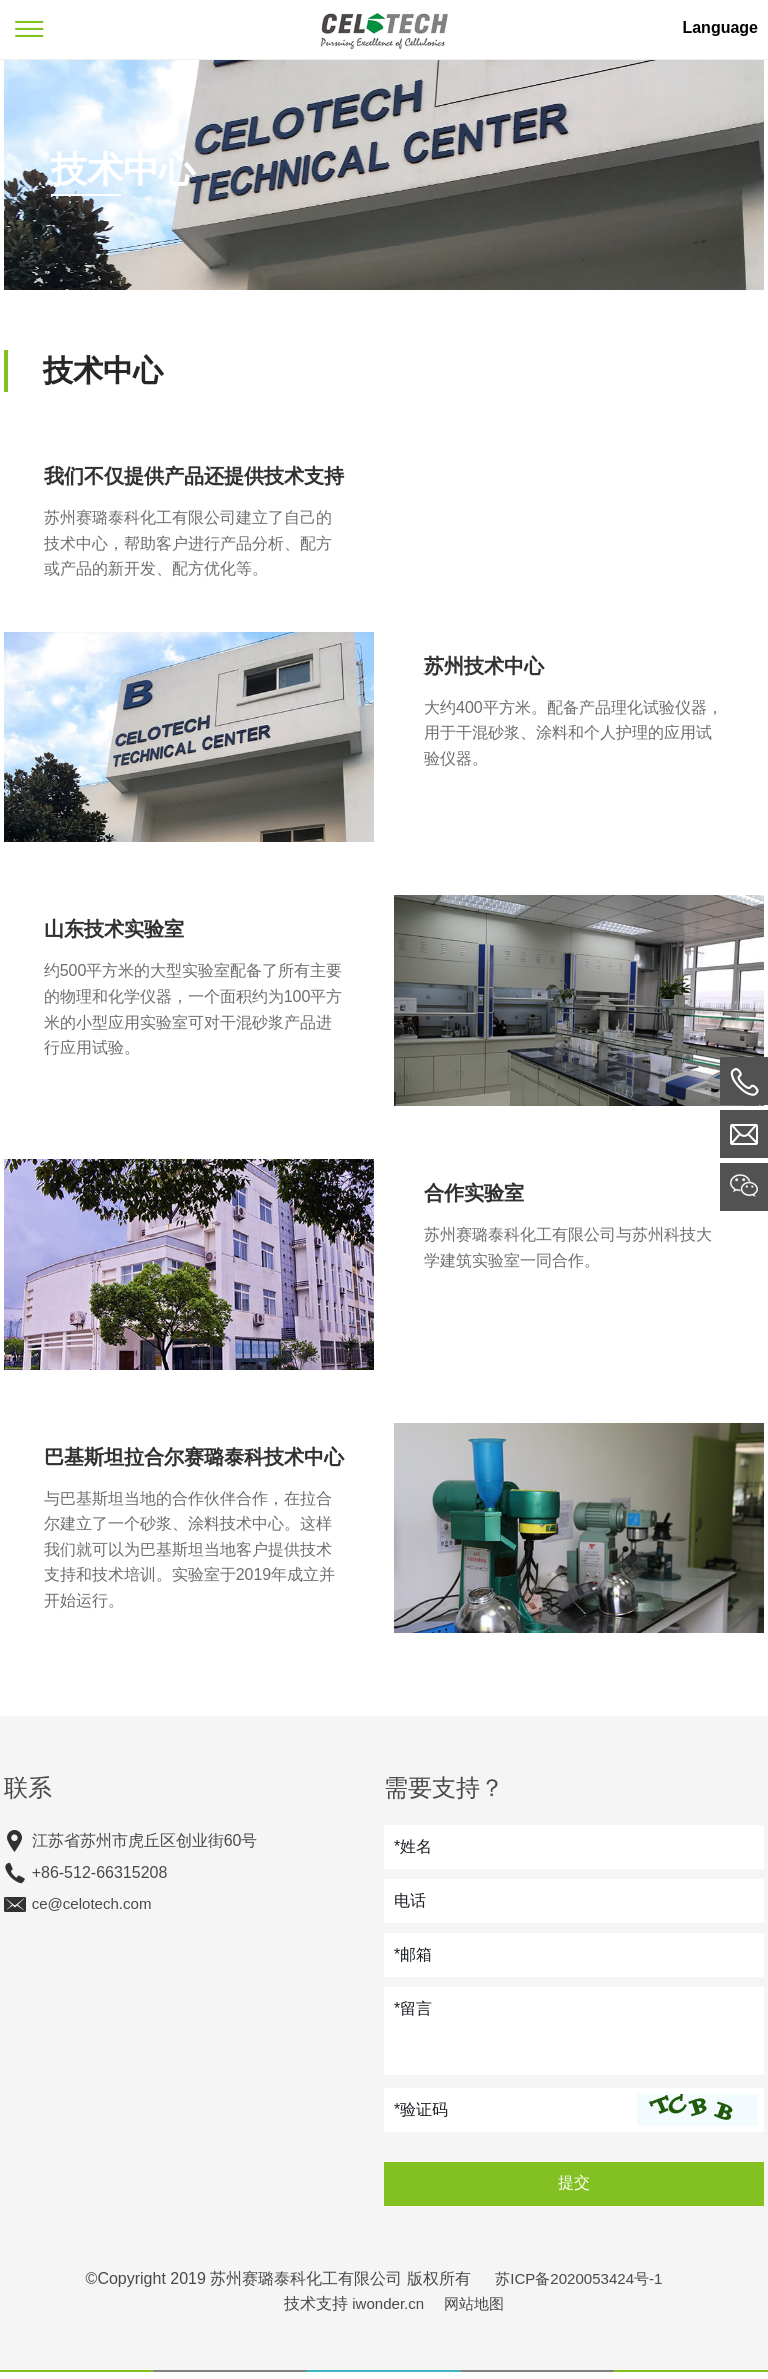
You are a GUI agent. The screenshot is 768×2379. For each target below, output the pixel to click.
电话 (410, 1907)
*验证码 (421, 2116)
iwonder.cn (386, 2311)
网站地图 (476, 2311)
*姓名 (413, 1853)
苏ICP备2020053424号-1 (579, 2285)
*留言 (413, 2015)
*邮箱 (413, 1961)
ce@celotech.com (92, 1911)
